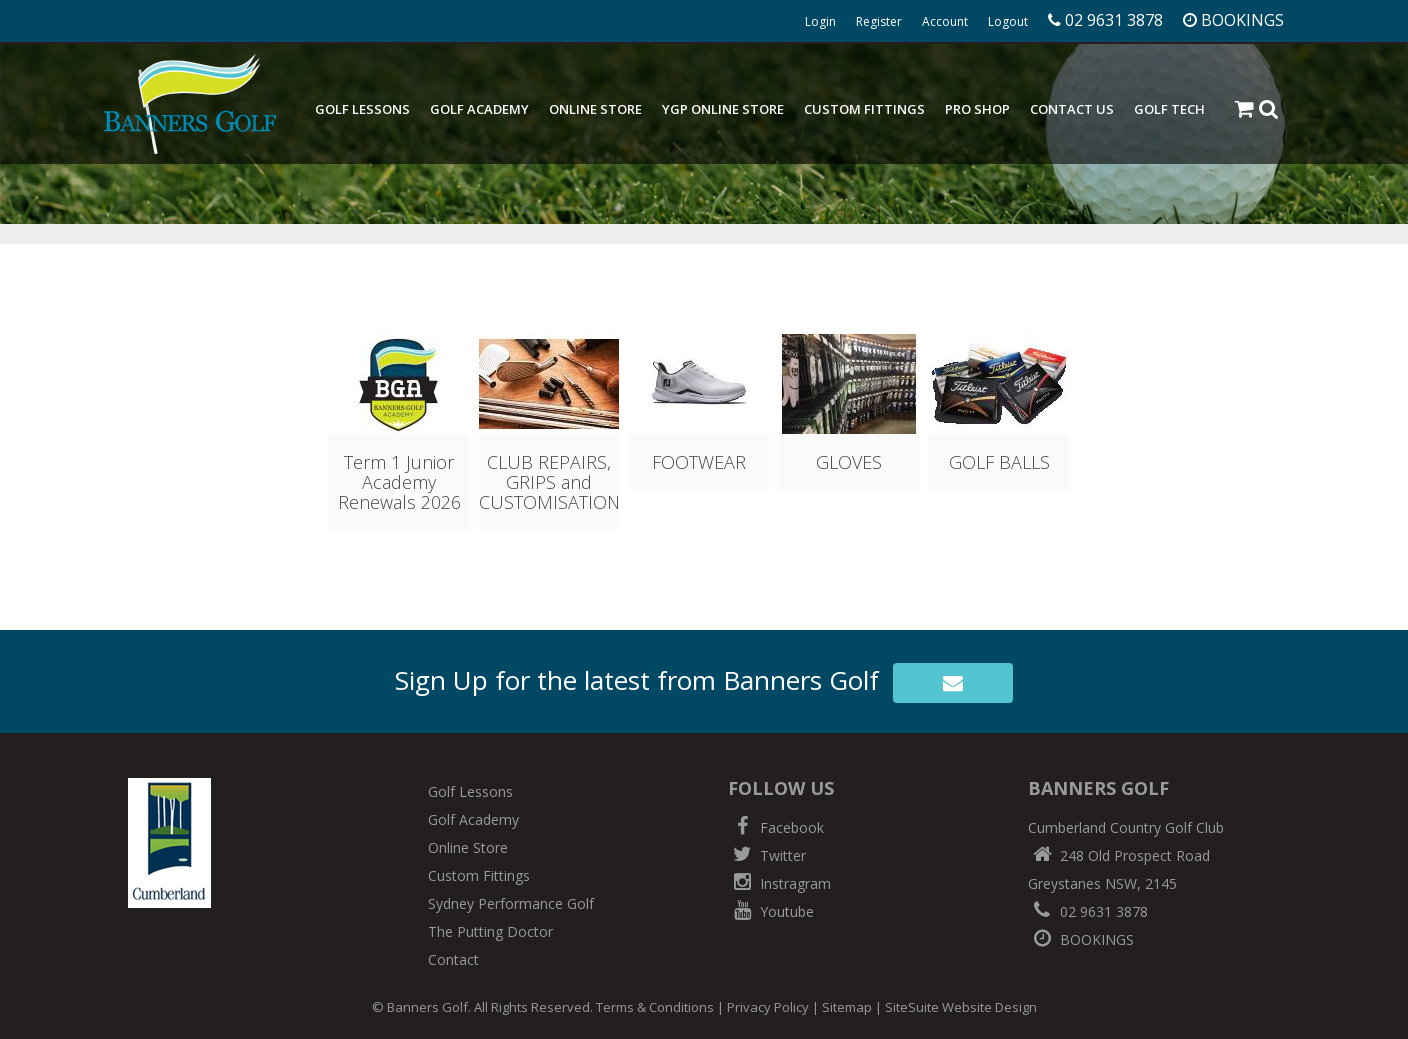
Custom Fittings (864, 109)
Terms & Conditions (655, 1007)
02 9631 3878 (1088, 911)
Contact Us (1072, 109)
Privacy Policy (768, 1007)
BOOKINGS (1081, 939)
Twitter (767, 855)
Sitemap (847, 1007)
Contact (453, 959)
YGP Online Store (723, 109)
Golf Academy (479, 109)
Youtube (771, 911)
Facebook (776, 827)
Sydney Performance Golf (511, 903)
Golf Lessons (362, 109)
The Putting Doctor (490, 931)
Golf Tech (1169, 109)
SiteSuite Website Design (961, 1007)
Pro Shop (977, 109)
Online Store (595, 109)
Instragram (779, 883)
